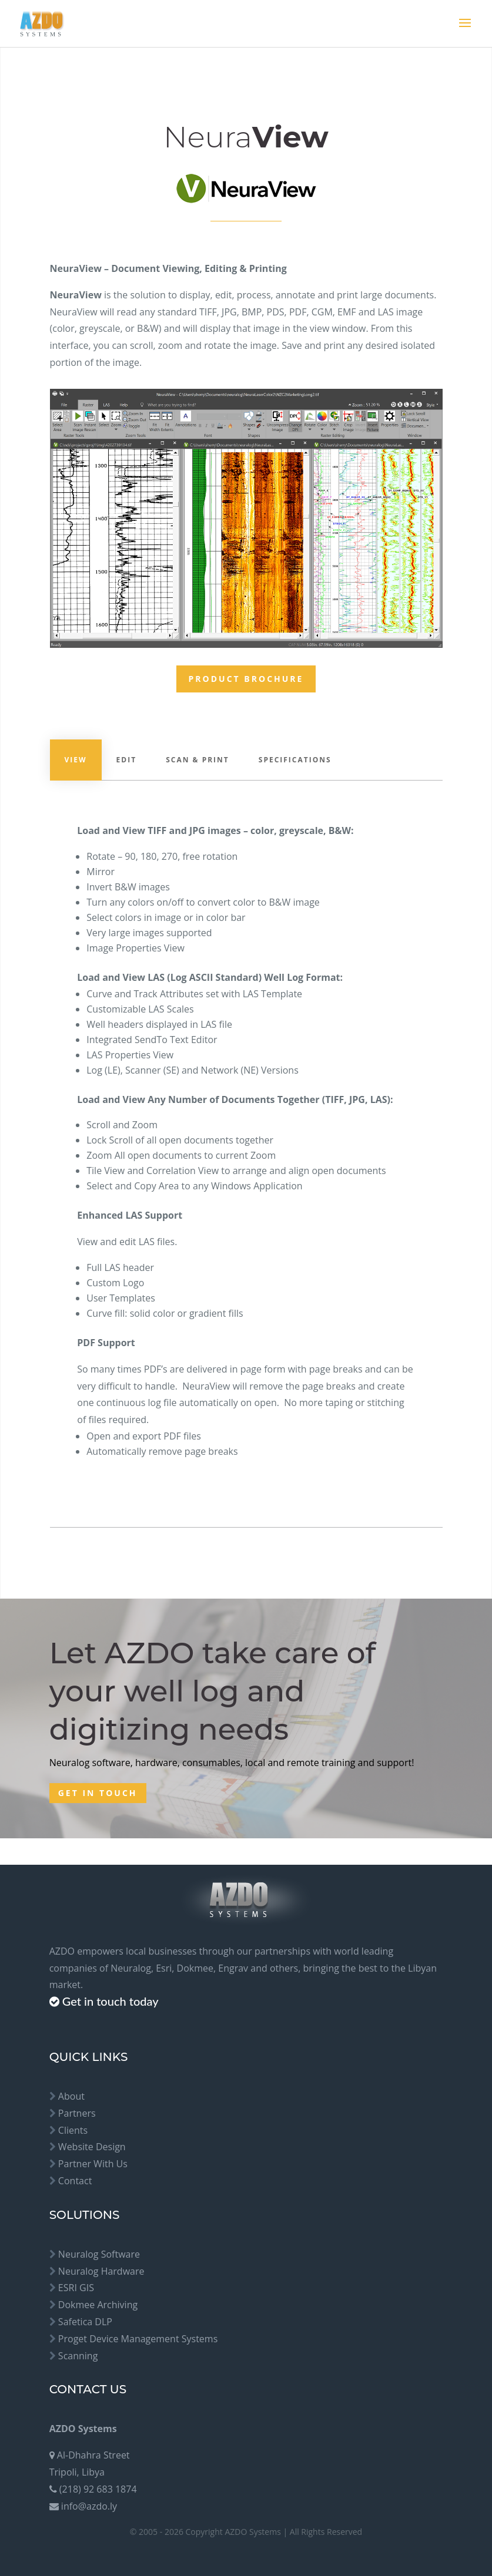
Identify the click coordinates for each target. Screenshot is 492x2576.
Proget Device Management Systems (137, 2338)
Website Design (92, 2146)
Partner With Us (93, 2163)
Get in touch (98, 1792)
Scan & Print (197, 760)
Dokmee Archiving (98, 2304)
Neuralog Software (99, 2254)
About (71, 2096)
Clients (73, 2130)
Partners (77, 2113)
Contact (75, 2180)
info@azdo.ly (89, 2506)
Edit (126, 760)
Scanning (78, 2355)
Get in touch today (110, 2001)
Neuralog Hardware (101, 2271)
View (76, 760)
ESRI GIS (76, 2287)
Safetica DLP (85, 2321)
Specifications (295, 760)
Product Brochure (246, 678)
